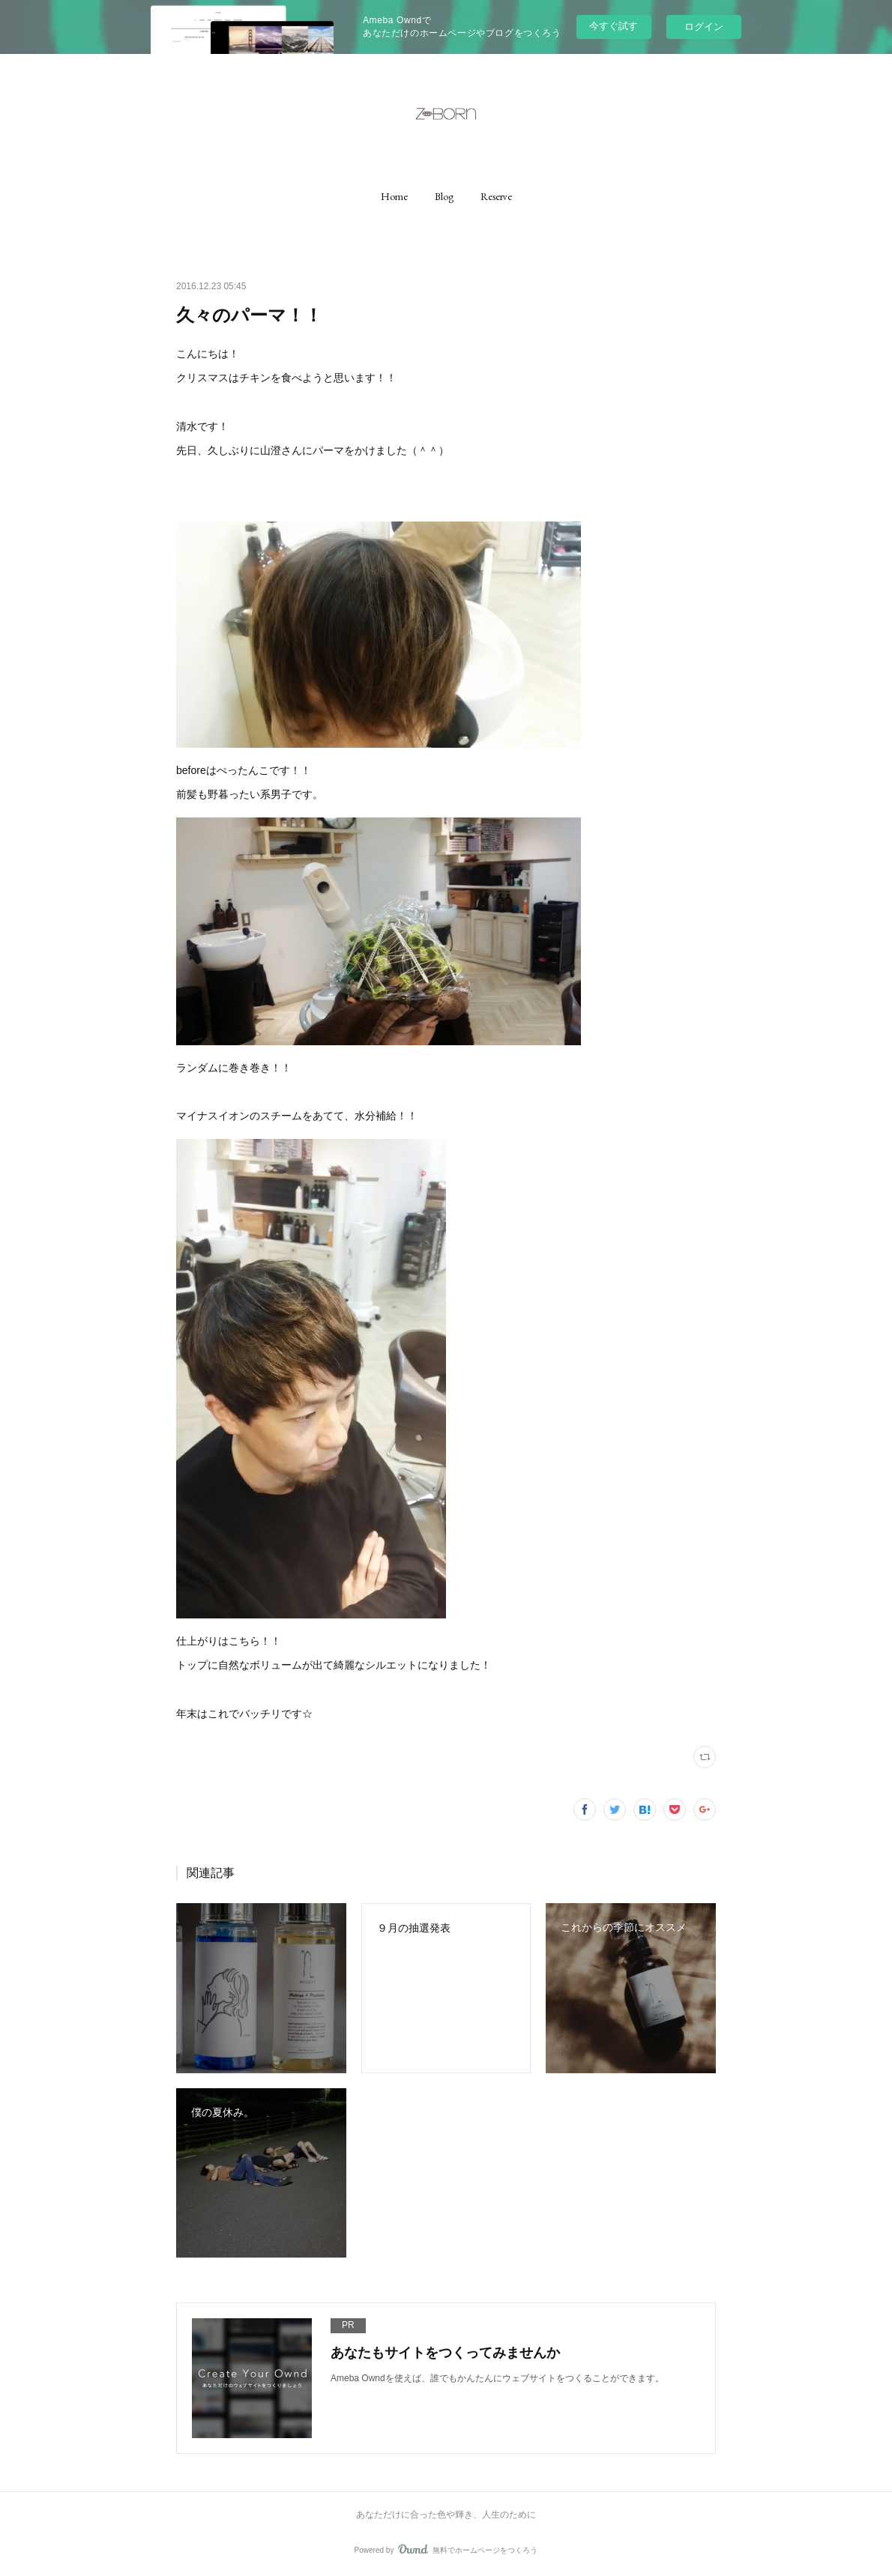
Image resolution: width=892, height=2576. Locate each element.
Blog (444, 196)
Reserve (496, 196)
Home (394, 196)
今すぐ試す (613, 25)
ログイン (703, 26)
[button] (394, 196)
